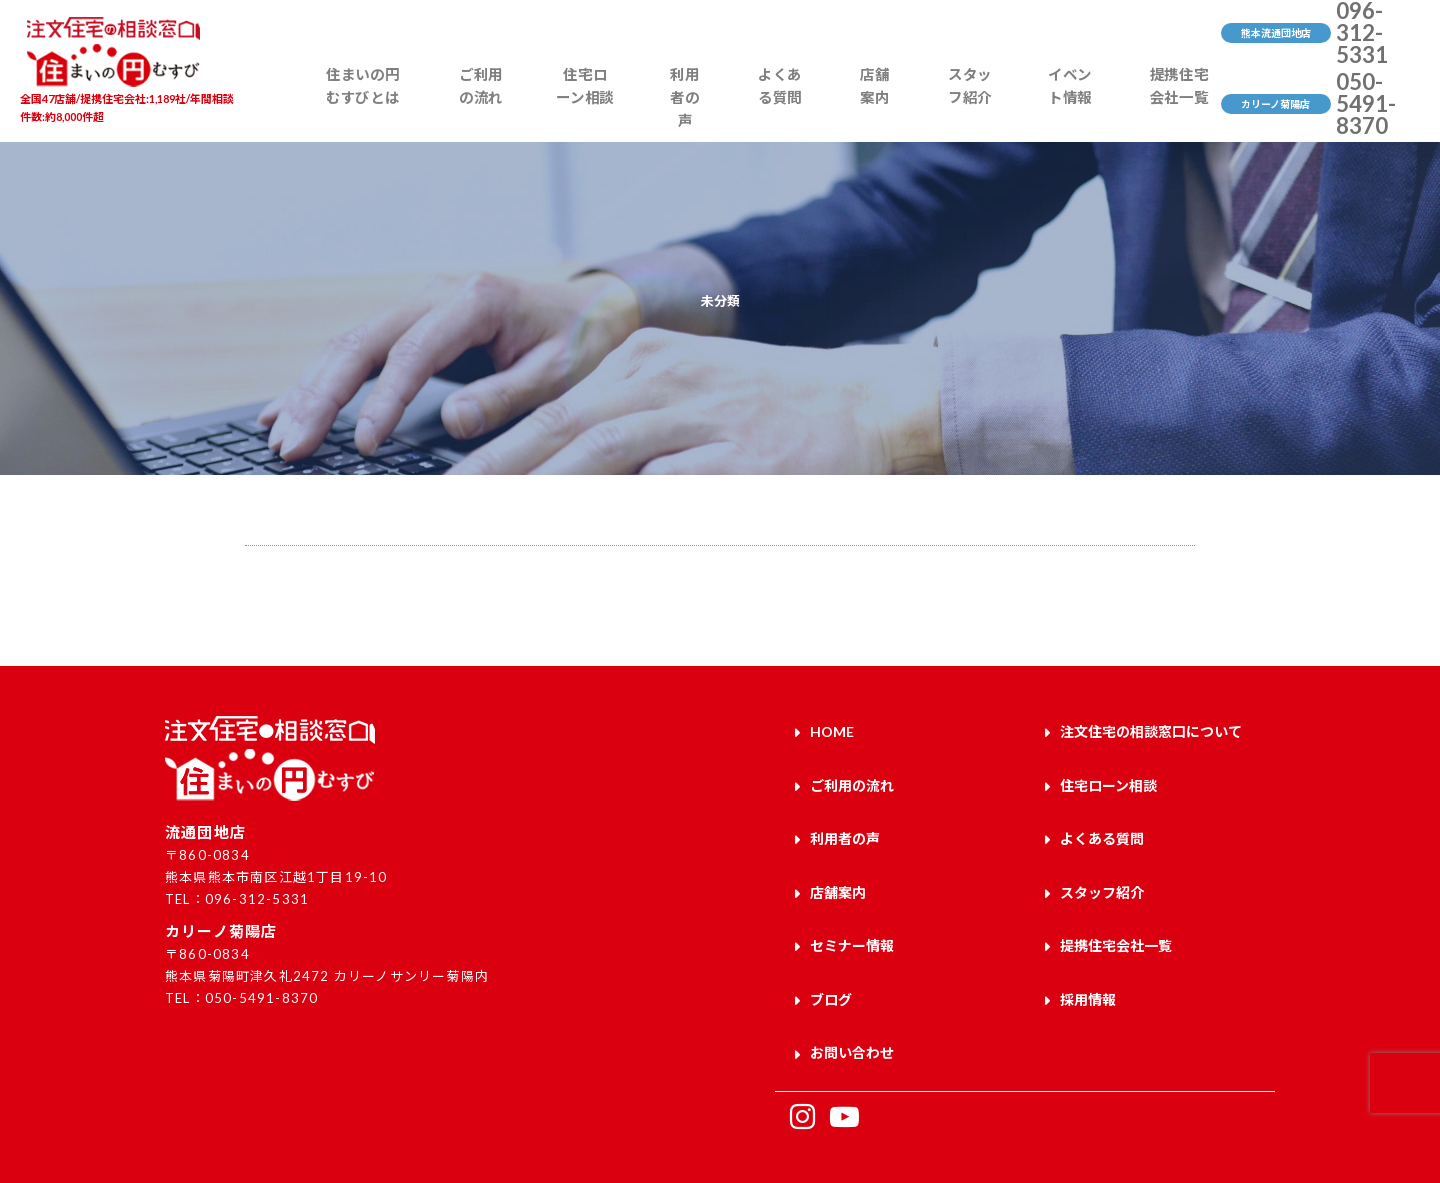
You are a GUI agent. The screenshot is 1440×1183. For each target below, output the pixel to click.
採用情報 (1088, 962)
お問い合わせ (852, 1009)
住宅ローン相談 (600, 105)
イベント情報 (1055, 105)
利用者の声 (695, 105)
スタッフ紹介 (959, 105)
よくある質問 (786, 105)
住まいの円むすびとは (382, 105)
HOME (832, 729)
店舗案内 (873, 105)
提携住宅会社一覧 (1162, 105)
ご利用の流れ (498, 105)
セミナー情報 (852, 915)
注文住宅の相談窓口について (1151, 729)
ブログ (831, 962)
